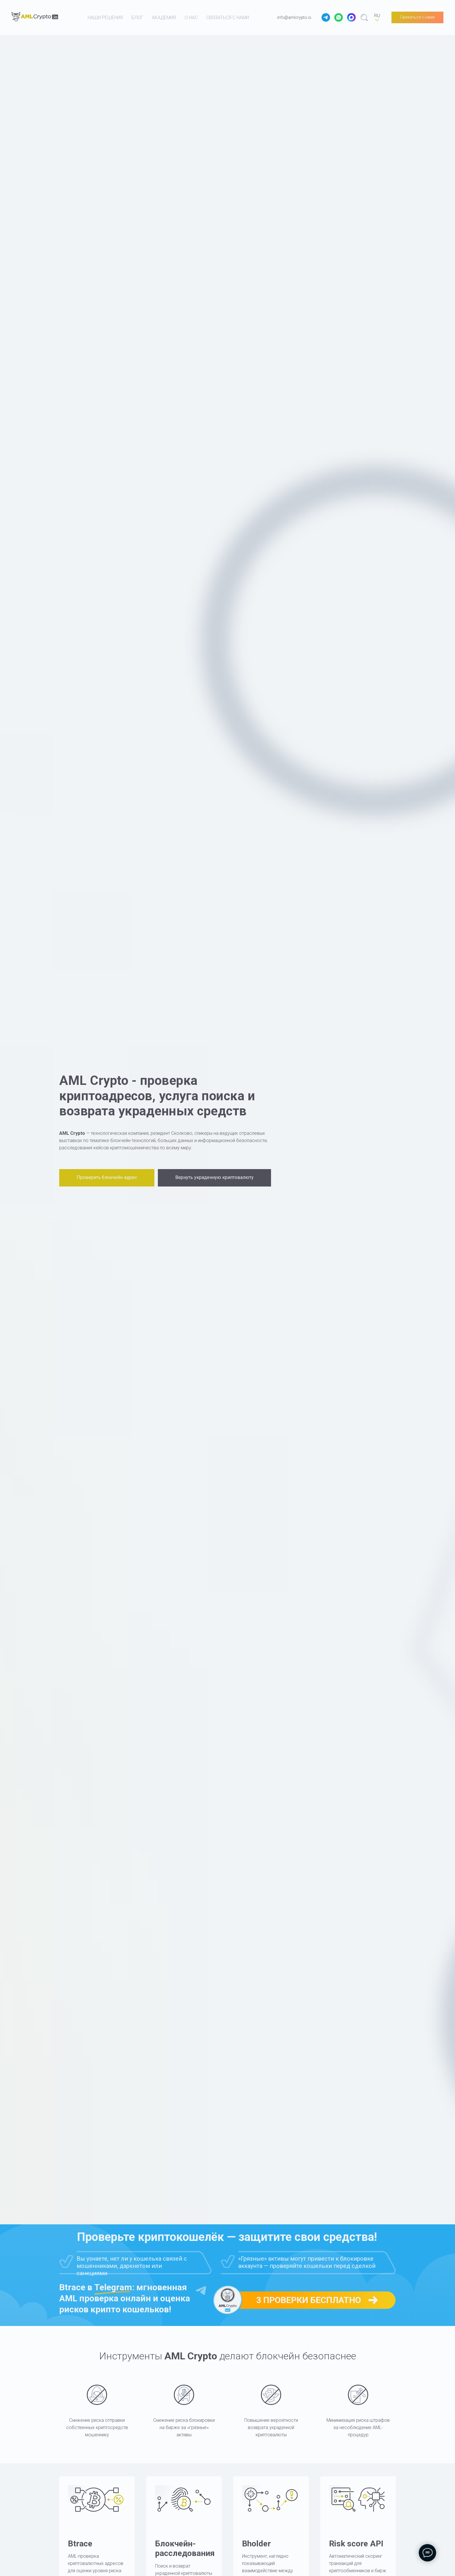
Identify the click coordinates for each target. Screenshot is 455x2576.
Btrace (80, 2543)
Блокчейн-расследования (185, 2548)
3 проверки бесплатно (308, 2300)
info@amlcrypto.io (294, 17)
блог (137, 17)
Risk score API (356, 2543)
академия (164, 17)
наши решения (105, 17)
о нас (191, 17)
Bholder (256, 2543)
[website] (326, 17)
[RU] (377, 17)
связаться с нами (227, 17)
